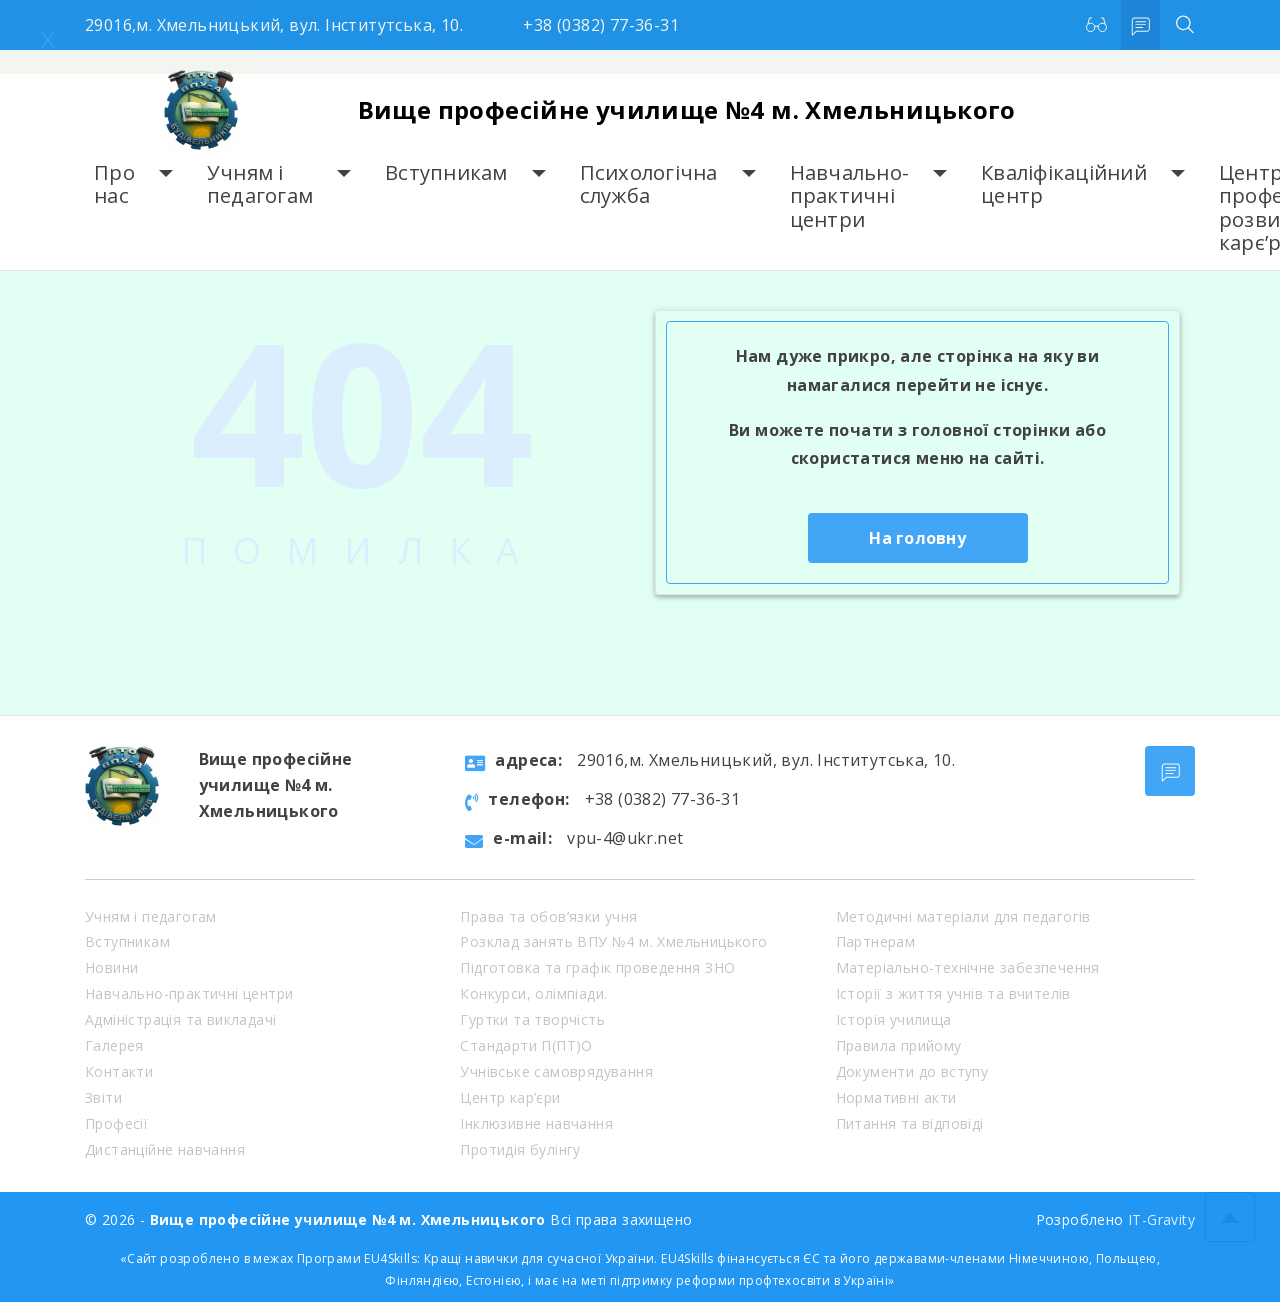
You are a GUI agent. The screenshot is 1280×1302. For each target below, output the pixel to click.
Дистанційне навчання (165, 1149)
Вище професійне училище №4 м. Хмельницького (687, 109)
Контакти (119, 1071)
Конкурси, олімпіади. (533, 993)
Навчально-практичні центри (850, 196)
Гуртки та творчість (532, 1019)
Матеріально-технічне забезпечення (968, 967)
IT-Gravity (1161, 1219)
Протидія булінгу (520, 1149)
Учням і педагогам (260, 184)
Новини (111, 967)
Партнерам (876, 941)
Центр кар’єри (510, 1097)
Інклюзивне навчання (536, 1123)
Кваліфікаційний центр (1064, 184)
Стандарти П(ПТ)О (526, 1045)
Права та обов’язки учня (548, 916)
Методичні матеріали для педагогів (963, 916)
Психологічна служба (649, 184)
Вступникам (446, 172)
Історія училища (894, 1019)
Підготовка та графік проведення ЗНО (597, 967)
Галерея (114, 1045)
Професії (116, 1123)
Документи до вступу (912, 1071)
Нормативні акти (896, 1097)
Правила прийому (899, 1045)
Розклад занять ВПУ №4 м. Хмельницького (613, 941)
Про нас (114, 184)
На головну (917, 538)
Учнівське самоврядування (556, 1071)
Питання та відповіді (910, 1123)
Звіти (103, 1097)
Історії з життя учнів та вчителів (953, 993)
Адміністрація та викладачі (180, 1019)
